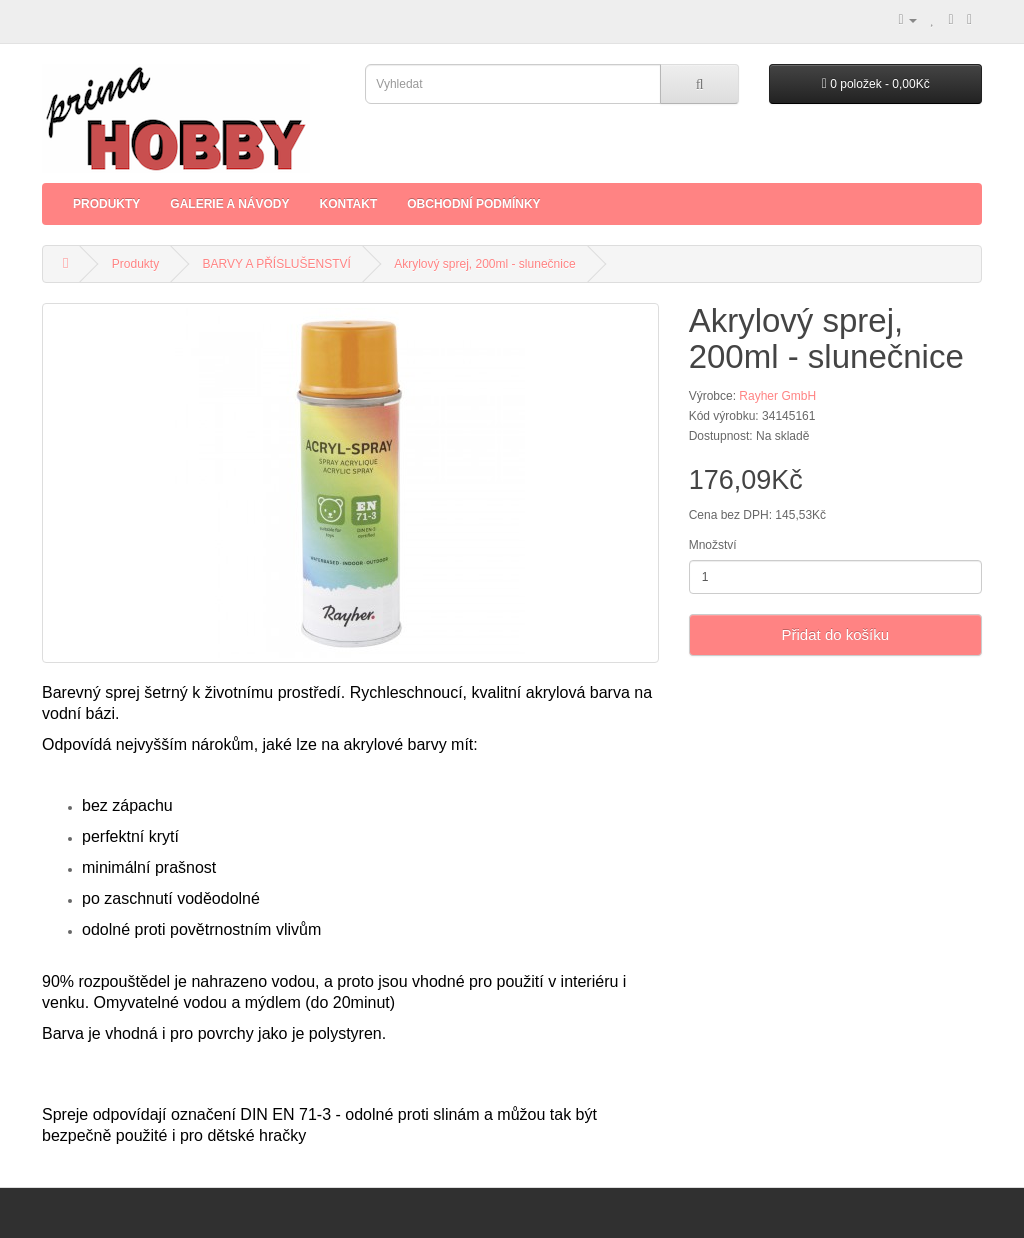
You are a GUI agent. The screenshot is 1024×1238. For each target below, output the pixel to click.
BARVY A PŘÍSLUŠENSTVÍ (277, 264)
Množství (713, 545)
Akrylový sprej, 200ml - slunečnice (484, 264)
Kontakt (348, 204)
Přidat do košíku (836, 634)
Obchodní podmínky (473, 204)
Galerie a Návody (229, 204)
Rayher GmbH (777, 396)
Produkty (106, 204)
